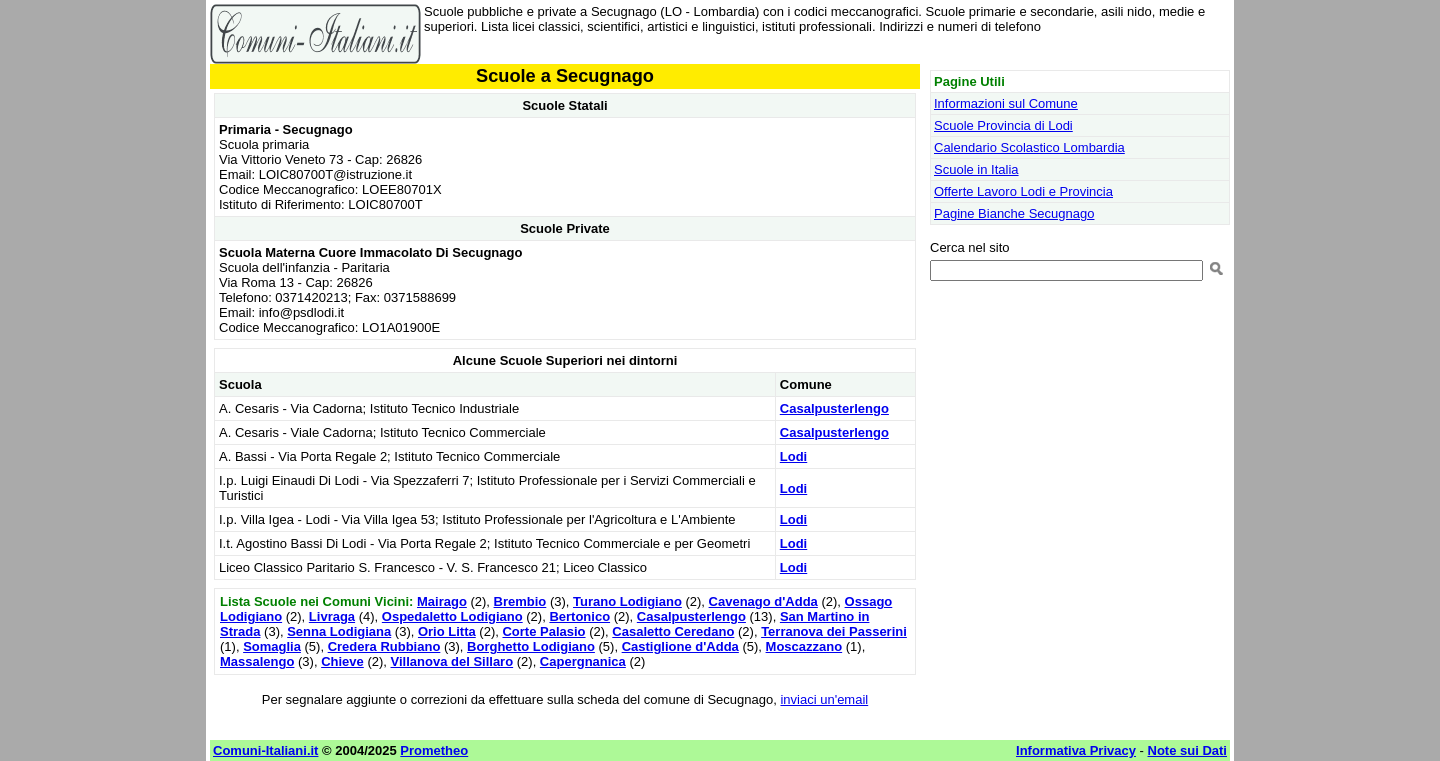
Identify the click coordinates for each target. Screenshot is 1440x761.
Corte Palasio (543, 631)
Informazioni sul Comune (1006, 103)
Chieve (342, 661)
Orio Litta (447, 631)
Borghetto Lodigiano (531, 646)
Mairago (442, 601)
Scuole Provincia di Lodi (1003, 125)
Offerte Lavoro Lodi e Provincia (1023, 191)
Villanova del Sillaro (452, 661)
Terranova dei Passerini (834, 631)
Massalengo (257, 661)
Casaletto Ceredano (673, 631)
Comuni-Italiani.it (265, 750)
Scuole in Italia (976, 169)
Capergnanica (583, 661)
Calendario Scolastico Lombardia (1029, 147)
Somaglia (272, 646)
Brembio (520, 601)
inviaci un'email (824, 699)
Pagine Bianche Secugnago (1014, 213)
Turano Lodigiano (627, 601)
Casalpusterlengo (834, 408)
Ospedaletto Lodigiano (452, 616)
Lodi (793, 456)
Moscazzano (804, 646)
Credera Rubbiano (384, 646)
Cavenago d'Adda (763, 601)
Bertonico (579, 616)
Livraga (332, 616)
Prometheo (434, 750)
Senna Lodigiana (339, 631)
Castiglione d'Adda (680, 646)
